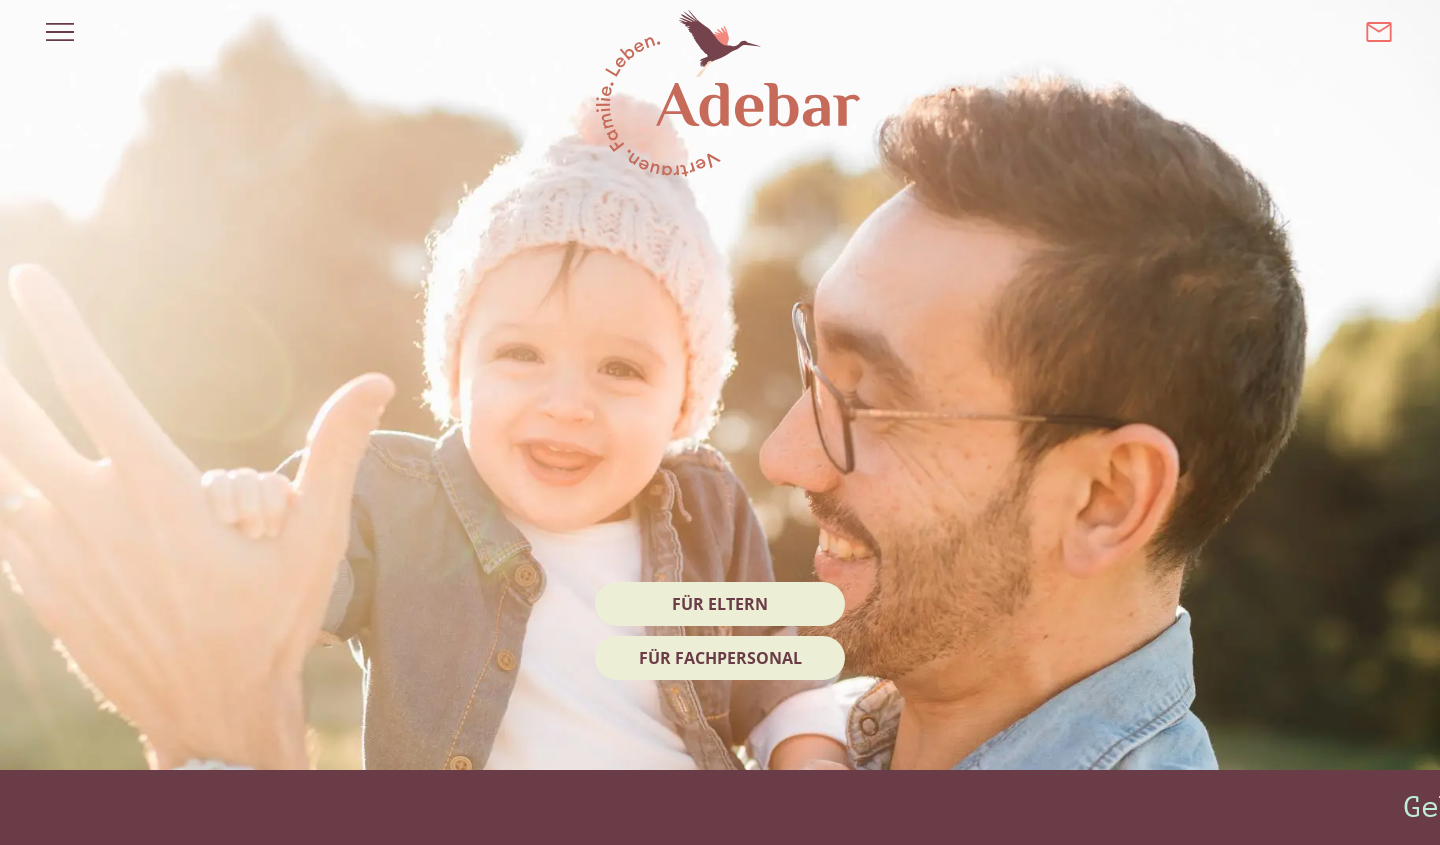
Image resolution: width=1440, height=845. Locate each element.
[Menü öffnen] (60, 31)
